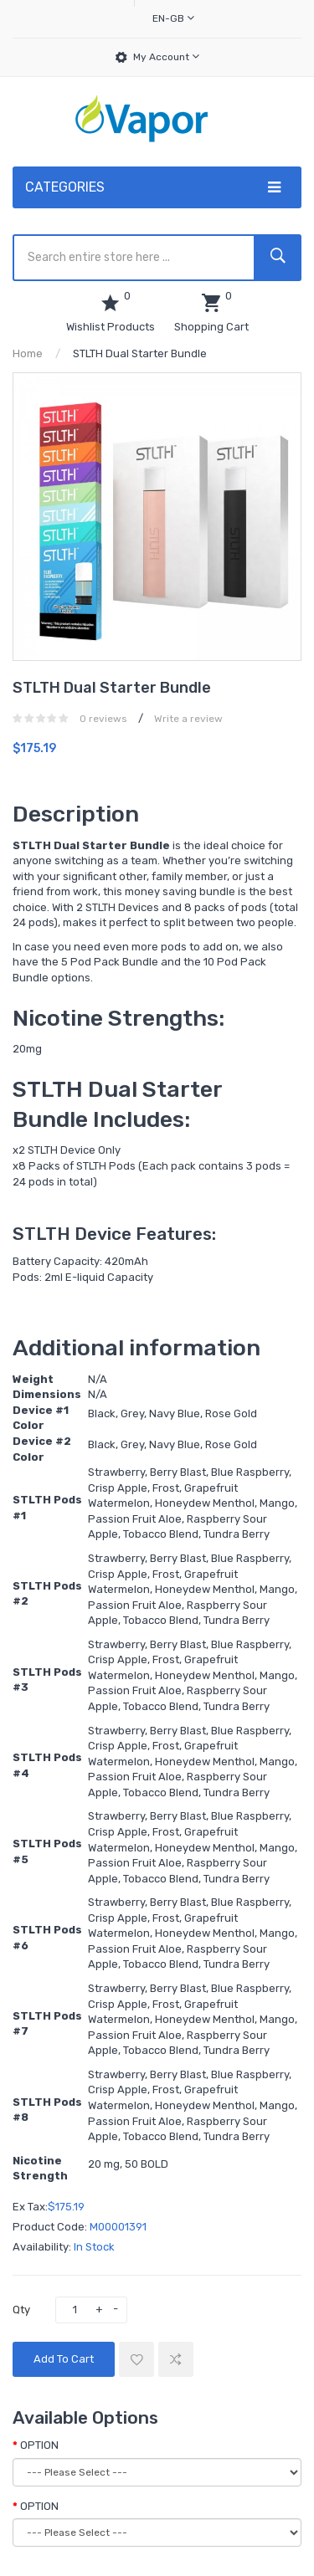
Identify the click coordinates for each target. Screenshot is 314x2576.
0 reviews (103, 719)
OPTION (39, 2445)
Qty (21, 2309)
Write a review (188, 719)
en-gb (173, 18)
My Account (166, 56)
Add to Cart (63, 2359)
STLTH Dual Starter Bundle (140, 353)
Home (28, 353)
